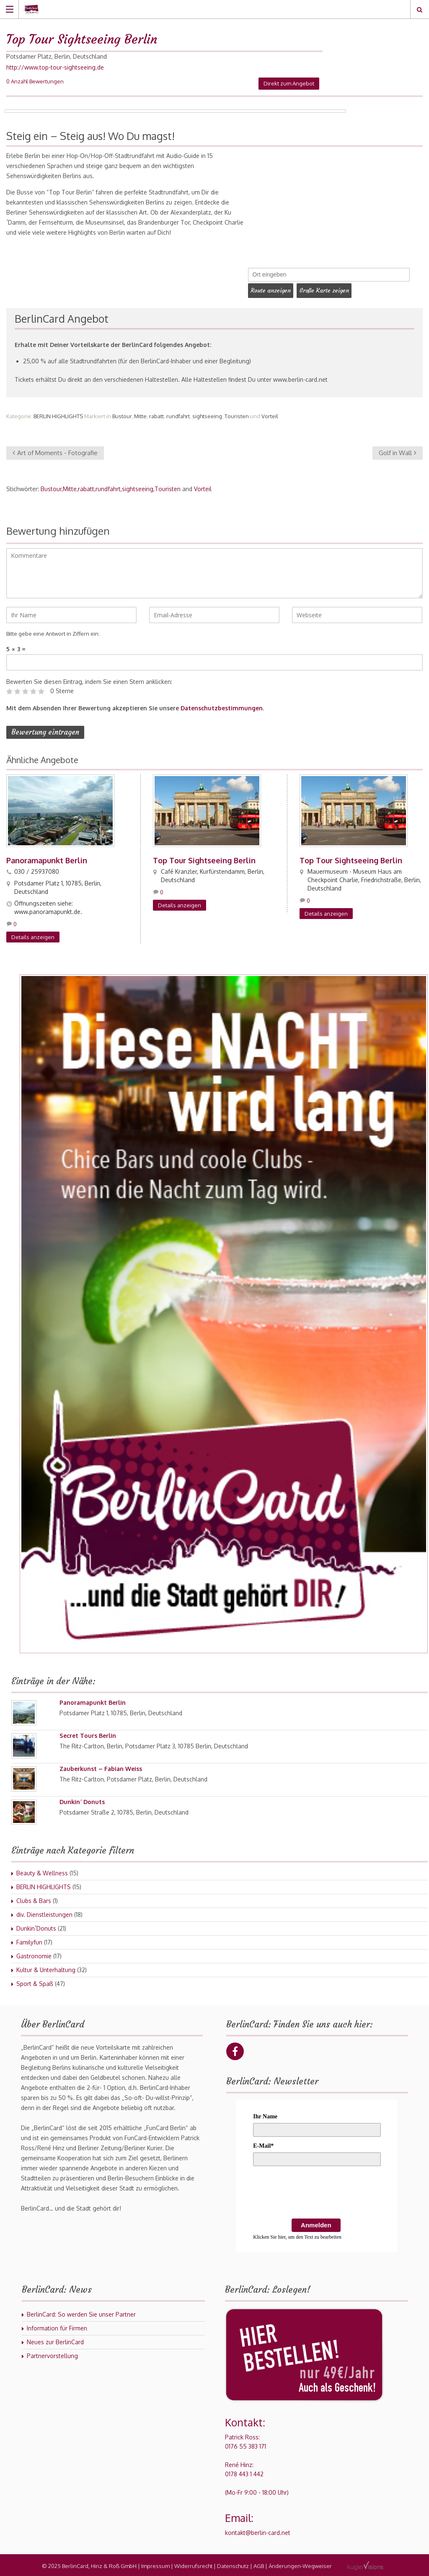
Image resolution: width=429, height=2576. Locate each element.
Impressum (155, 2564)
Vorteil (269, 414)
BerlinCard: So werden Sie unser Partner (81, 2312)
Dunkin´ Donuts (82, 1800)
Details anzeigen (32, 935)
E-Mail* (263, 2144)
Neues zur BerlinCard (55, 2340)
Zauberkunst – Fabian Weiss (100, 1767)
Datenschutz (233, 2564)
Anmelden (316, 2223)
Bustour (122, 414)
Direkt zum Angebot (289, 83)
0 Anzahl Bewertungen (35, 81)
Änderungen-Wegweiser (300, 2564)
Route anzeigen (272, 289)
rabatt (156, 414)
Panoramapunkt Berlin (46, 858)
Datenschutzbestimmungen (222, 706)
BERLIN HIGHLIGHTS (58, 414)
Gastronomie (34, 1954)
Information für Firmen (57, 2326)
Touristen (237, 414)
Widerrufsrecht (193, 2564)
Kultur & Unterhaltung (45, 1968)
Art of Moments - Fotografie (55, 451)
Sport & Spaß (34, 1982)
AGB (258, 2564)
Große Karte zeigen (329, 289)
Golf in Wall (397, 451)
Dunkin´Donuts (36, 1926)
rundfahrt (178, 414)
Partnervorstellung (52, 2354)
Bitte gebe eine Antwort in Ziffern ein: (53, 632)
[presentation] (316, 2192)
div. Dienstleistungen (44, 1912)
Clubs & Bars (33, 1899)
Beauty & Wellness (42, 1871)
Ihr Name (265, 2115)
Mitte (140, 414)
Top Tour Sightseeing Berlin (204, 858)
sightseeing (207, 414)
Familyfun (29, 1940)
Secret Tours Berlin (87, 1733)
